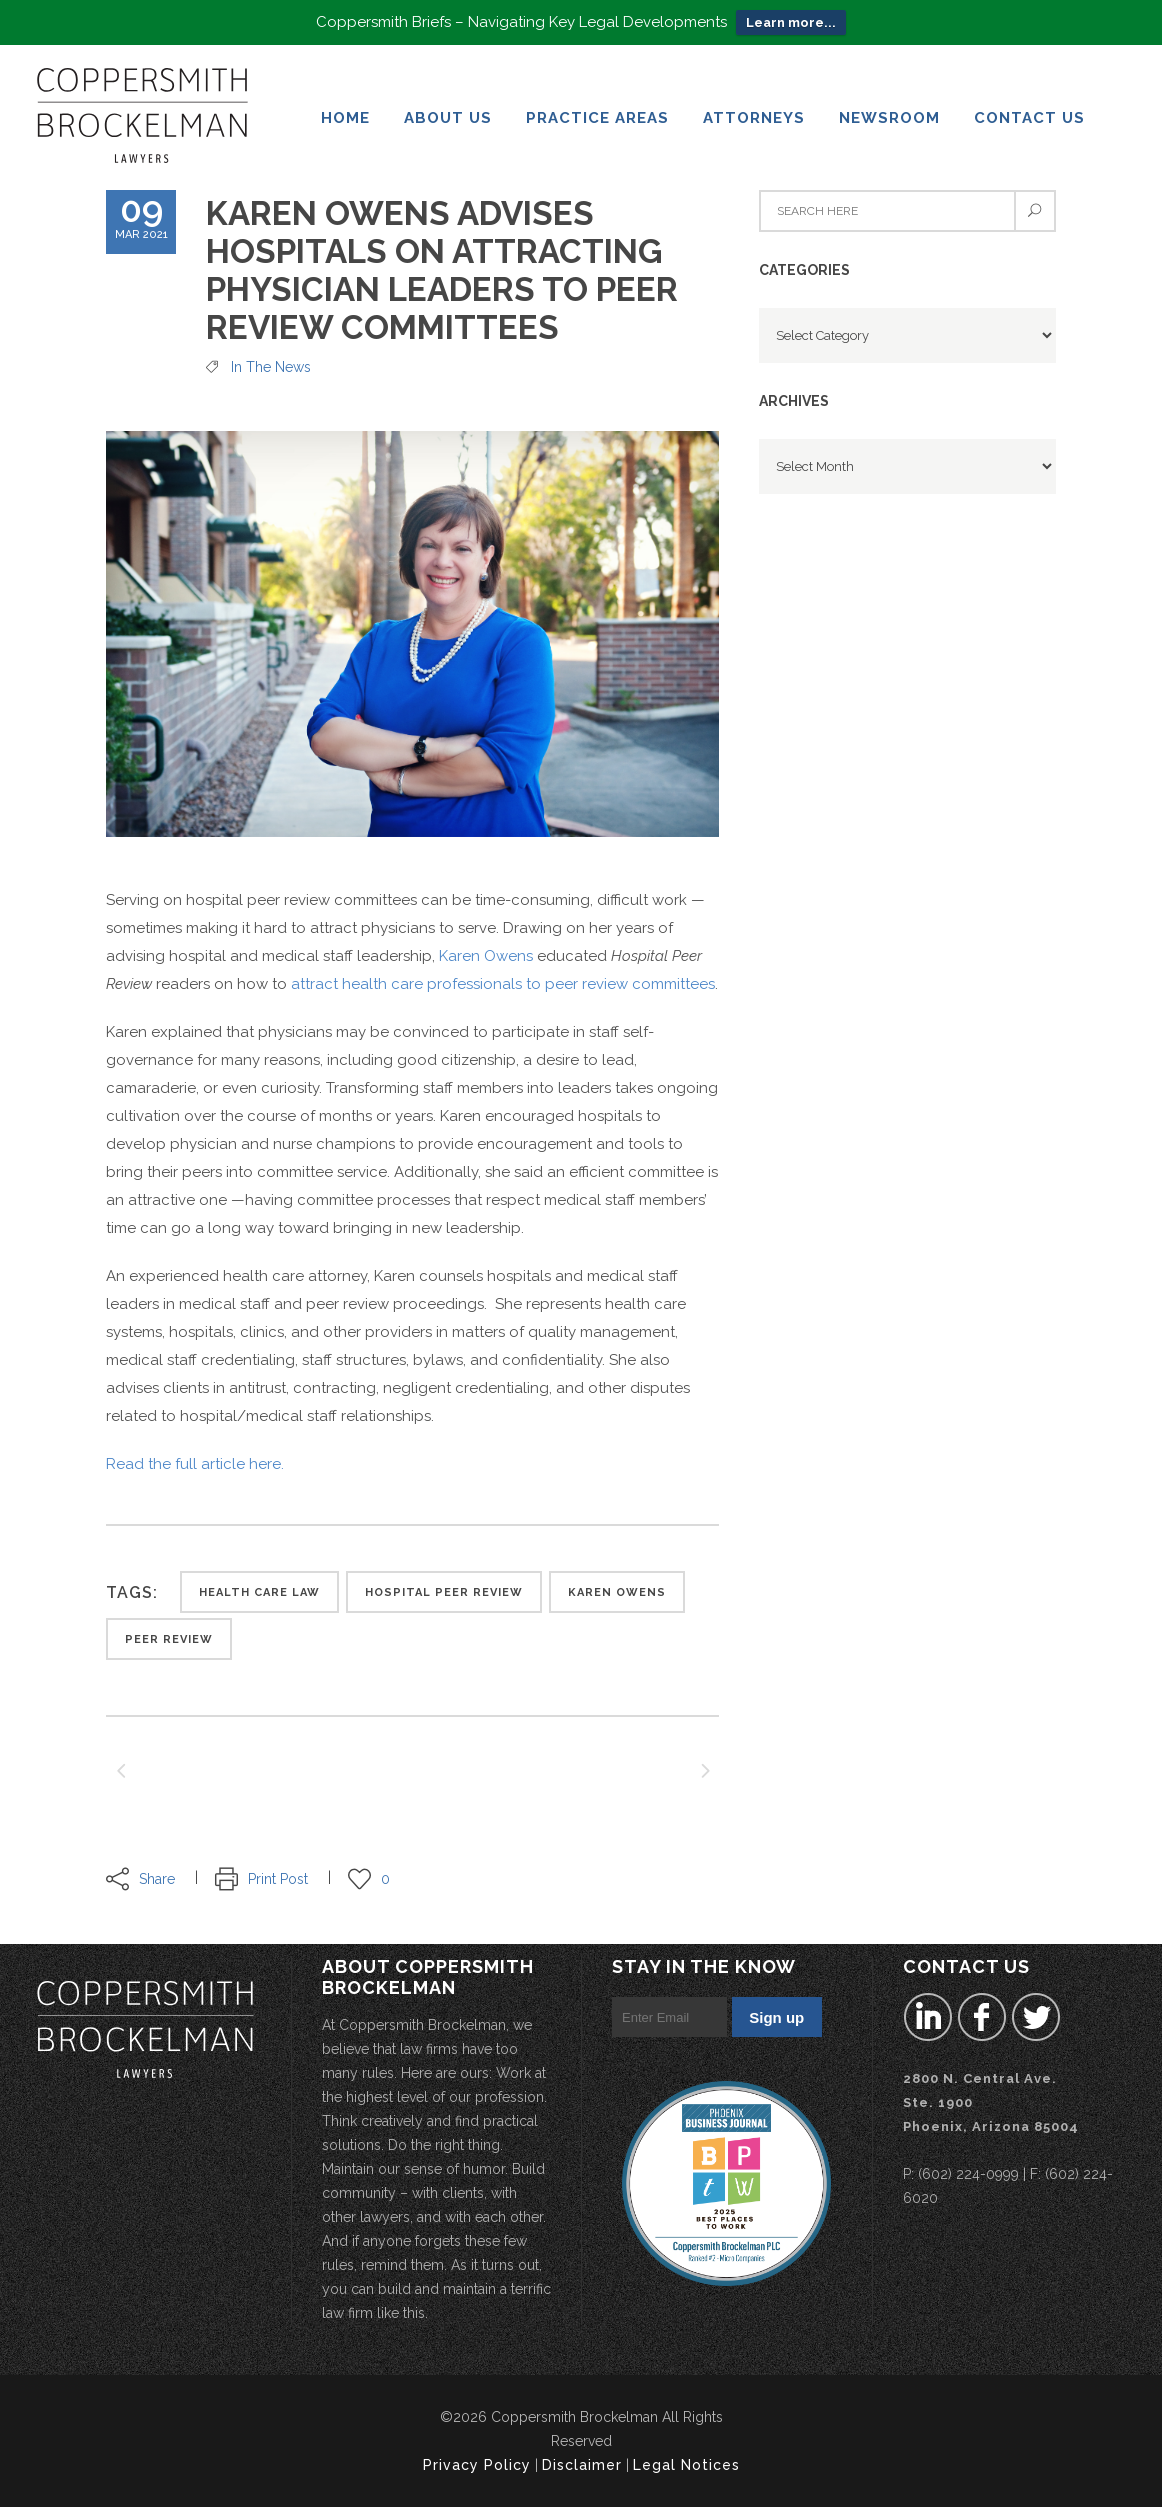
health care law (259, 1585)
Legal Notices (686, 2465)
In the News (271, 360)
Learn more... (791, 19)
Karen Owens (486, 949)
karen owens (617, 1585)
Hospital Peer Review (444, 1585)
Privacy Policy (477, 2465)
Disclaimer (582, 2465)
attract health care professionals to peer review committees (503, 977)
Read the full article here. (195, 1457)
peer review (169, 1632)
